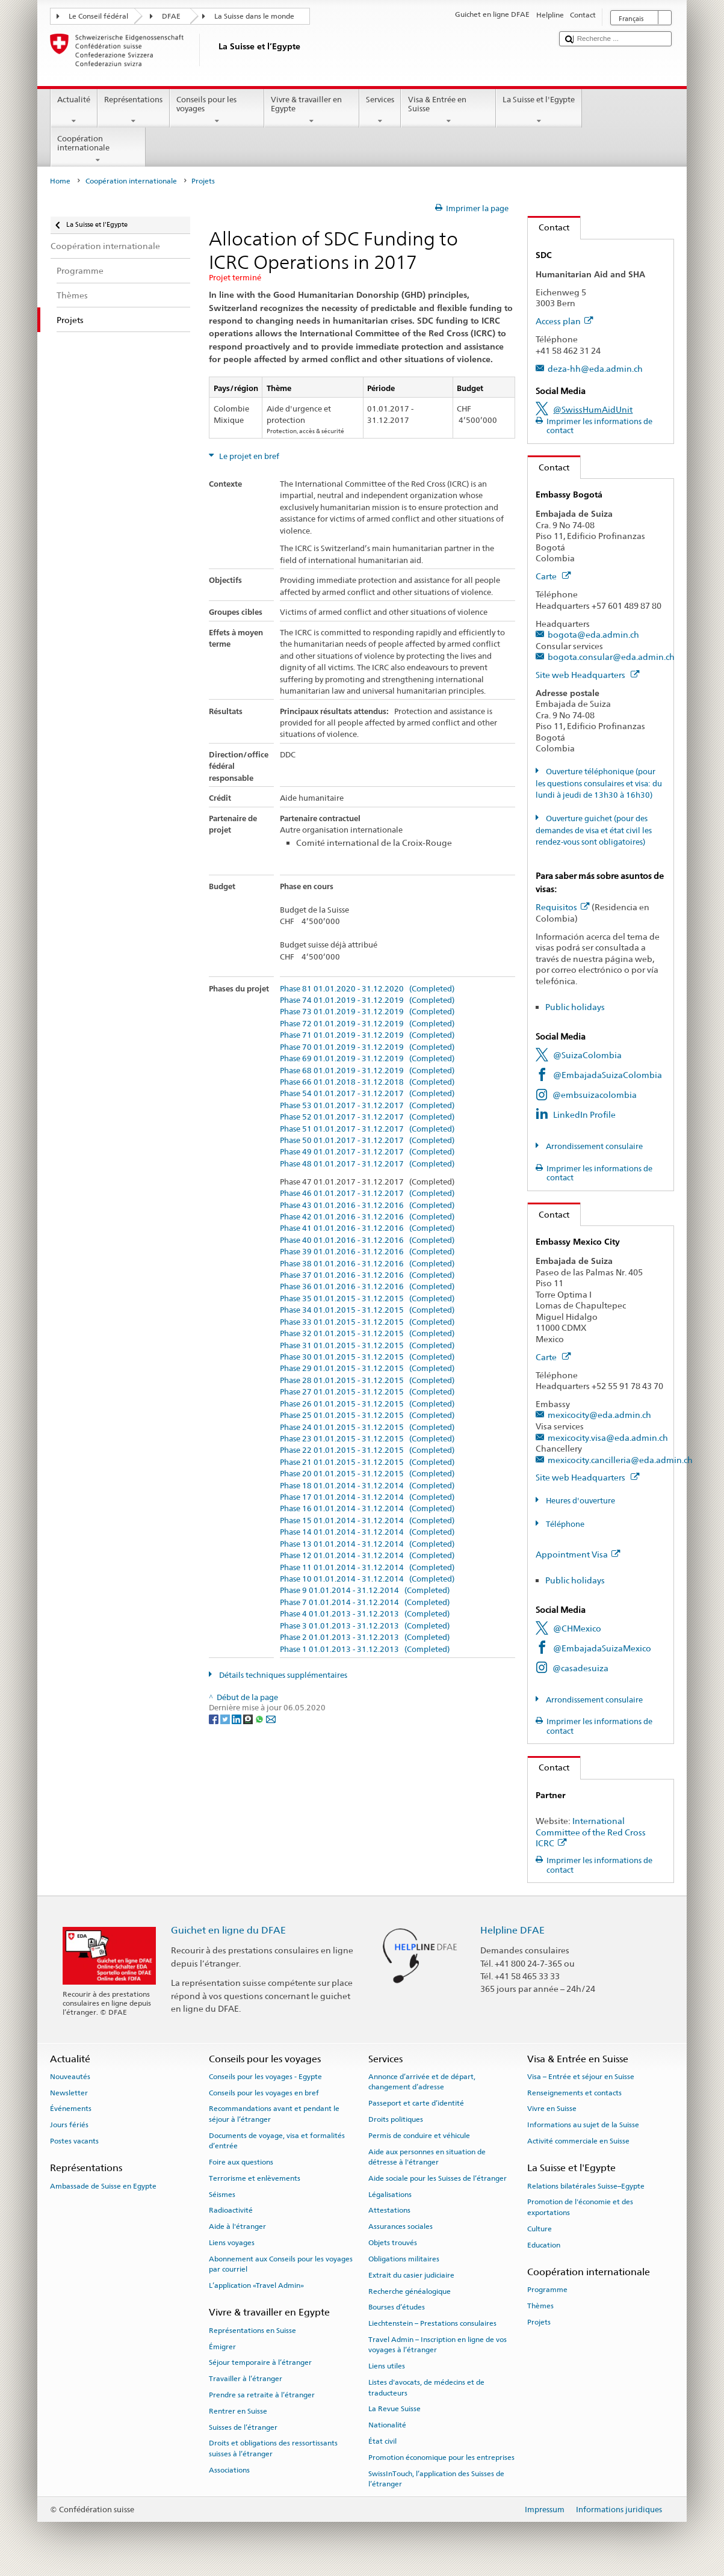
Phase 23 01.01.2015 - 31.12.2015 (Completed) (367, 1439)
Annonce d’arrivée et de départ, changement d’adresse (421, 2081)
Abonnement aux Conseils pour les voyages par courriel (281, 2264)
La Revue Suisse (394, 2409)
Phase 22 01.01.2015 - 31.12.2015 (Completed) (367, 1450)
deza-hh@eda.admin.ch (595, 368)
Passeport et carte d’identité (416, 2103)
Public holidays (575, 1007)
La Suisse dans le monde (254, 16)
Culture (539, 2229)
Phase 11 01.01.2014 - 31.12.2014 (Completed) (367, 1568)
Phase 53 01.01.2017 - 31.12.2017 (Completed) (367, 1106)
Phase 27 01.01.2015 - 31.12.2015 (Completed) (367, 1392)
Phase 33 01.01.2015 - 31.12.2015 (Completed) (367, 1322)
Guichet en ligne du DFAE (228, 1930)
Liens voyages (232, 2243)
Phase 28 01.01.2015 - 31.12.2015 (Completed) (367, 1380)
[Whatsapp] (260, 1719)
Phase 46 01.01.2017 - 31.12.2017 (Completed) (367, 1193)
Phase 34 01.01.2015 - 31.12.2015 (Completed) (367, 1310)
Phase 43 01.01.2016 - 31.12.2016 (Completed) (367, 1205)
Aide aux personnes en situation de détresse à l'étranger (427, 2156)
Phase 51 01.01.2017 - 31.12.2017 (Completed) (367, 1129)
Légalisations (390, 2194)
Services (380, 110)
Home (60, 181)
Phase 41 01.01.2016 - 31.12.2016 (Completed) (367, 1228)
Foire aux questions (241, 2162)
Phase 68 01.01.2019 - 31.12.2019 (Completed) (367, 1071)
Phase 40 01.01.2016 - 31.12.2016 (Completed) (367, 1240)
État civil (382, 2441)
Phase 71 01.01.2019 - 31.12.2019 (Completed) (367, 1035)
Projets (539, 2322)
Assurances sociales (400, 2226)
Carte (553, 576)
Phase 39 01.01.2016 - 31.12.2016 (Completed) (367, 1252)
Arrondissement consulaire (593, 1146)
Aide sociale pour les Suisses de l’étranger (437, 2178)
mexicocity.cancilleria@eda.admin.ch (620, 1460)
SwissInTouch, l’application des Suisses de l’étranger (436, 2478)
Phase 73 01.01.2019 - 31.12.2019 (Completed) (367, 1012)
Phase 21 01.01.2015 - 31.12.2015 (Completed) (367, 1462)
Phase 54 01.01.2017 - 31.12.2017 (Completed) (367, 1093)
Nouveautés (70, 2076)
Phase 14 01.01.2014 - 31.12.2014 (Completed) (367, 1532)
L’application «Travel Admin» (256, 2285)
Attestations (389, 2210)
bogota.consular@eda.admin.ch (611, 657)
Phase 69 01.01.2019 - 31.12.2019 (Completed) (367, 1059)
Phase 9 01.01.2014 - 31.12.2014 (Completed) (365, 1590)
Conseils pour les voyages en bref (264, 2092)
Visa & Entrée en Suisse (448, 110)
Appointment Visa (578, 1554)
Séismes (222, 2194)
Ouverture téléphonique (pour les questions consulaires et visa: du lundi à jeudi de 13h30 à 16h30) (599, 783)
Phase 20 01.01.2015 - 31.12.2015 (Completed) (367, 1474)
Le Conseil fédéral (98, 16)
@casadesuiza (580, 1668)
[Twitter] (226, 1719)
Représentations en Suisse (252, 2330)
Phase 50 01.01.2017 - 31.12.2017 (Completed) (367, 1140)
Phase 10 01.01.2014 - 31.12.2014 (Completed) (367, 1579)
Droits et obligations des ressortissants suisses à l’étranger (273, 2448)
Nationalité (387, 2425)
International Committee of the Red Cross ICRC (591, 1832)
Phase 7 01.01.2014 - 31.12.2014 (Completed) (365, 1602)
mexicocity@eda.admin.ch (599, 1415)
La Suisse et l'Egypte (539, 110)
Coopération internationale (98, 149)
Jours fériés (69, 2125)
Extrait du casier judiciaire (411, 2275)
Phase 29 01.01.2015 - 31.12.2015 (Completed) (367, 1368)
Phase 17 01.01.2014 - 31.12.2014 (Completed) (367, 1497)
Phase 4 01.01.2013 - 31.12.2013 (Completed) (365, 1614)
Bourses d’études (396, 2307)
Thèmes (540, 2306)
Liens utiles (386, 2366)
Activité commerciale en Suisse (578, 2141)
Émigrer (222, 2346)
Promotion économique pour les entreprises (441, 2457)
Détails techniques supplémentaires (282, 1675)
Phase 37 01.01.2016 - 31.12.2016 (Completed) (367, 1275)
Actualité (74, 110)
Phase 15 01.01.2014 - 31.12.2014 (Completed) (367, 1521)
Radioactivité (231, 2210)
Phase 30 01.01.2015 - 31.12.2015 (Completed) (367, 1357)
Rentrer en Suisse (238, 2411)
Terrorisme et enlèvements (254, 2178)
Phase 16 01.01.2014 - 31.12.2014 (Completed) (367, 1509)
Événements (70, 2108)
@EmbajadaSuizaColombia (607, 1075)
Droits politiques (395, 2119)
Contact (548, 227)
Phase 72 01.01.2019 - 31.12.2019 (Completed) (367, 1024)
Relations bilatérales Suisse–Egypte (586, 2185)
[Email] (271, 1719)
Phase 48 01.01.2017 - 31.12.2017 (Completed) (367, 1164)
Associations (229, 2470)
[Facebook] (214, 1719)
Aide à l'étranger (237, 2226)
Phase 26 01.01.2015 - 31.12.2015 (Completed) (367, 1404)
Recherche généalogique (409, 2291)
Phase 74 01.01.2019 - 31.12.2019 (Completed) (367, 1000)
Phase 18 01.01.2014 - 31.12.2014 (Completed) (367, 1486)
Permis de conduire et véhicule (419, 2135)
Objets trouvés (392, 2243)
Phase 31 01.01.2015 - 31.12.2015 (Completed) (367, 1346)
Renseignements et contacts (574, 2092)
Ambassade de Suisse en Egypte (103, 2185)
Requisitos (562, 907)
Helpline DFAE (512, 1930)
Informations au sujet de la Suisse (583, 2125)
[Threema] (249, 1719)
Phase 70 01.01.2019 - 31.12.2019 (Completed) (367, 1047)
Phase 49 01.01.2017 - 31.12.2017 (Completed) (367, 1152)
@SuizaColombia (587, 1055)
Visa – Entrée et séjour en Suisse (580, 2076)
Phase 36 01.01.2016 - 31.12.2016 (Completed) (367, 1287)
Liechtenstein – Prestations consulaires (432, 2323)
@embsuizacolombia (594, 1094)
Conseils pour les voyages (217, 110)
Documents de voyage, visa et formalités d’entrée (277, 2140)
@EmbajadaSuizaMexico (602, 1648)
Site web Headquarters (587, 675)
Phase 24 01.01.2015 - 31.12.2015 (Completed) (367, 1427)
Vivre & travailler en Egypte (312, 110)
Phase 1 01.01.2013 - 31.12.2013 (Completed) (365, 1649)
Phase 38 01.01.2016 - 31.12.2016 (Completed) (367, 1264)
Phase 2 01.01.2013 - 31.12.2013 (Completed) (365, 1637)
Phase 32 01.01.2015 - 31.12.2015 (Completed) (367, 1334)
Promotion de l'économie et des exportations (580, 2207)
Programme (547, 2289)
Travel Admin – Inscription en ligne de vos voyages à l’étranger (437, 2344)
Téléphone (564, 1524)
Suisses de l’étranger (243, 2427)
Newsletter (69, 2092)
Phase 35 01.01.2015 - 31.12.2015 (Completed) (367, 1299)
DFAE (171, 16)
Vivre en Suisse (552, 2108)
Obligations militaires (403, 2259)
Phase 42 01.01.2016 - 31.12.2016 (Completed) (367, 1217)
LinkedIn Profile (584, 1114)
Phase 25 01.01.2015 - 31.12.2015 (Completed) (367, 1415)
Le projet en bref (248, 456)
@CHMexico (577, 1628)
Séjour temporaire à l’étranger (260, 2362)
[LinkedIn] (237, 1719)
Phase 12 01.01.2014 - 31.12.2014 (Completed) (367, 1555)
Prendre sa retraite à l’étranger (262, 2395)
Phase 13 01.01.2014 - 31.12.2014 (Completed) (367, 1544)
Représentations (133, 110)
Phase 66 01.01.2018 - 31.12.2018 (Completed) (367, 1082)
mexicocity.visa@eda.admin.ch (608, 1437)
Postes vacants (74, 2141)
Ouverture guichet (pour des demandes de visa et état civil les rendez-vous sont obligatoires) (594, 830)
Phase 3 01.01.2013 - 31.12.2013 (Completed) (365, 1626)
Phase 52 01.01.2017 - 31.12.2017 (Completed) (367, 1117)
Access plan (564, 321)
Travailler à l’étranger (245, 2378)
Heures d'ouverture (579, 1500)
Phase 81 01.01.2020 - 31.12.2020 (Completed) (367, 989)
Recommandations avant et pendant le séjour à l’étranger (274, 2113)
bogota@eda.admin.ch (593, 634)
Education (543, 2244)
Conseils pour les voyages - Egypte (265, 2076)
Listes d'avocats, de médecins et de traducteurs (426, 2387)
